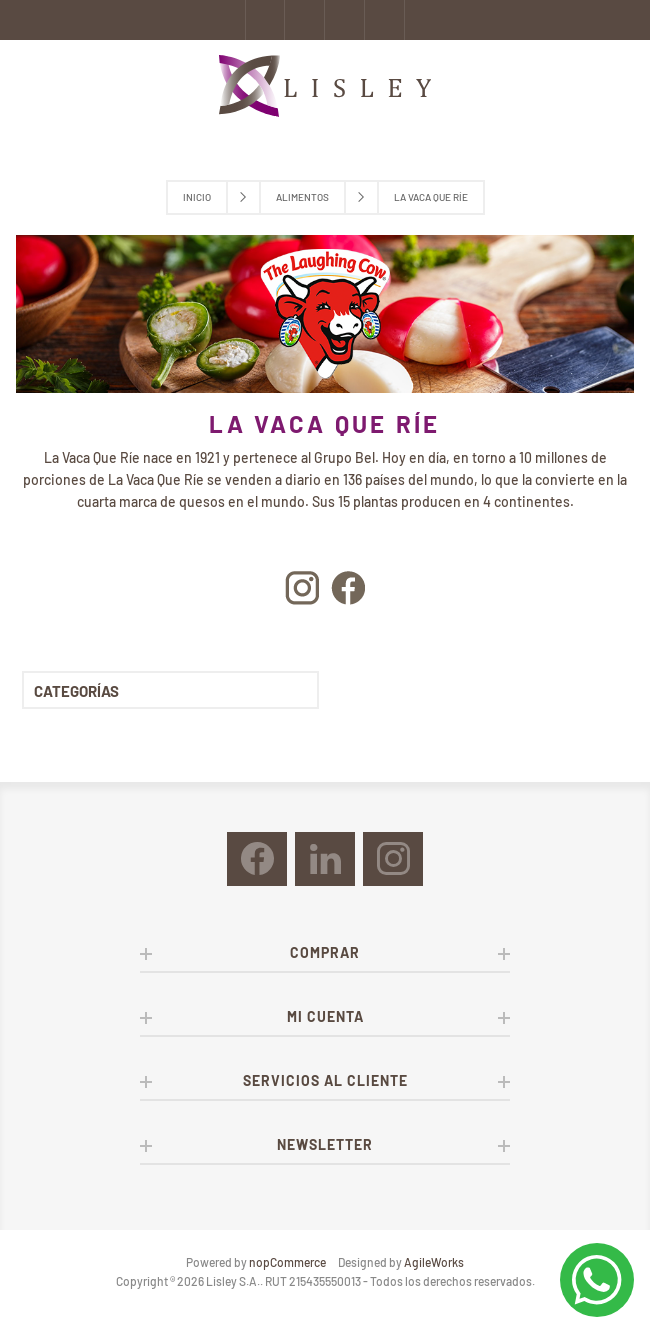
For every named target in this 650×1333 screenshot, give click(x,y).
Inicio (197, 197)
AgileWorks (434, 1262)
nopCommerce (287, 1262)
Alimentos (302, 197)
